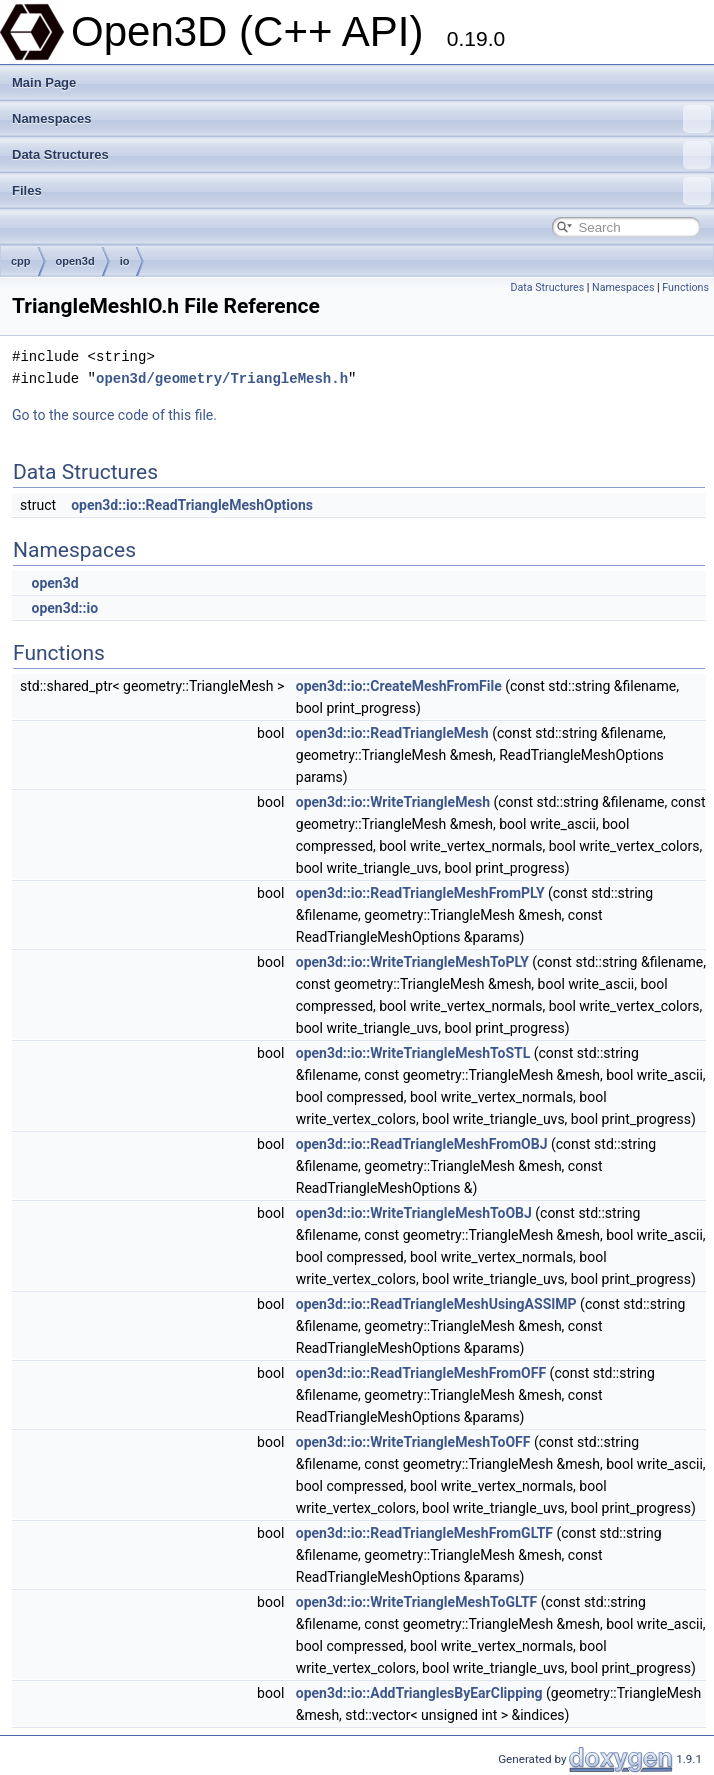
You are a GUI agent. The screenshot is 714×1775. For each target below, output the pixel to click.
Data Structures (361, 155)
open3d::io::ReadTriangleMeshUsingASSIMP (436, 1304)
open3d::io (64, 608)
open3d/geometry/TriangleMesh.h (222, 378)
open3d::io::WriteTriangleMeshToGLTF (417, 1602)
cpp (21, 261)
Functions (685, 287)
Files (361, 191)
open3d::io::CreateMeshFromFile (399, 686)
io (125, 261)
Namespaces (361, 119)
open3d (75, 261)
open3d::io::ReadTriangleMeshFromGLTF (424, 1533)
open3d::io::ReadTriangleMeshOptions (192, 505)
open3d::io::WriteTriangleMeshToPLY (412, 962)
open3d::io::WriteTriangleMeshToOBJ (414, 1213)
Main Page (44, 82)
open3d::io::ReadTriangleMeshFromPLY (420, 893)
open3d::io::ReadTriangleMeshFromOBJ (422, 1144)
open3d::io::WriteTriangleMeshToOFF (413, 1442)
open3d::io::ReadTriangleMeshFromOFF (421, 1373)
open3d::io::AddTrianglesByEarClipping (419, 1693)
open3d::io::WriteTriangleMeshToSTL (413, 1053)
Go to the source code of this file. (114, 415)
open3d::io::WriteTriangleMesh (393, 802)
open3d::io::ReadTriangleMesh (392, 733)
